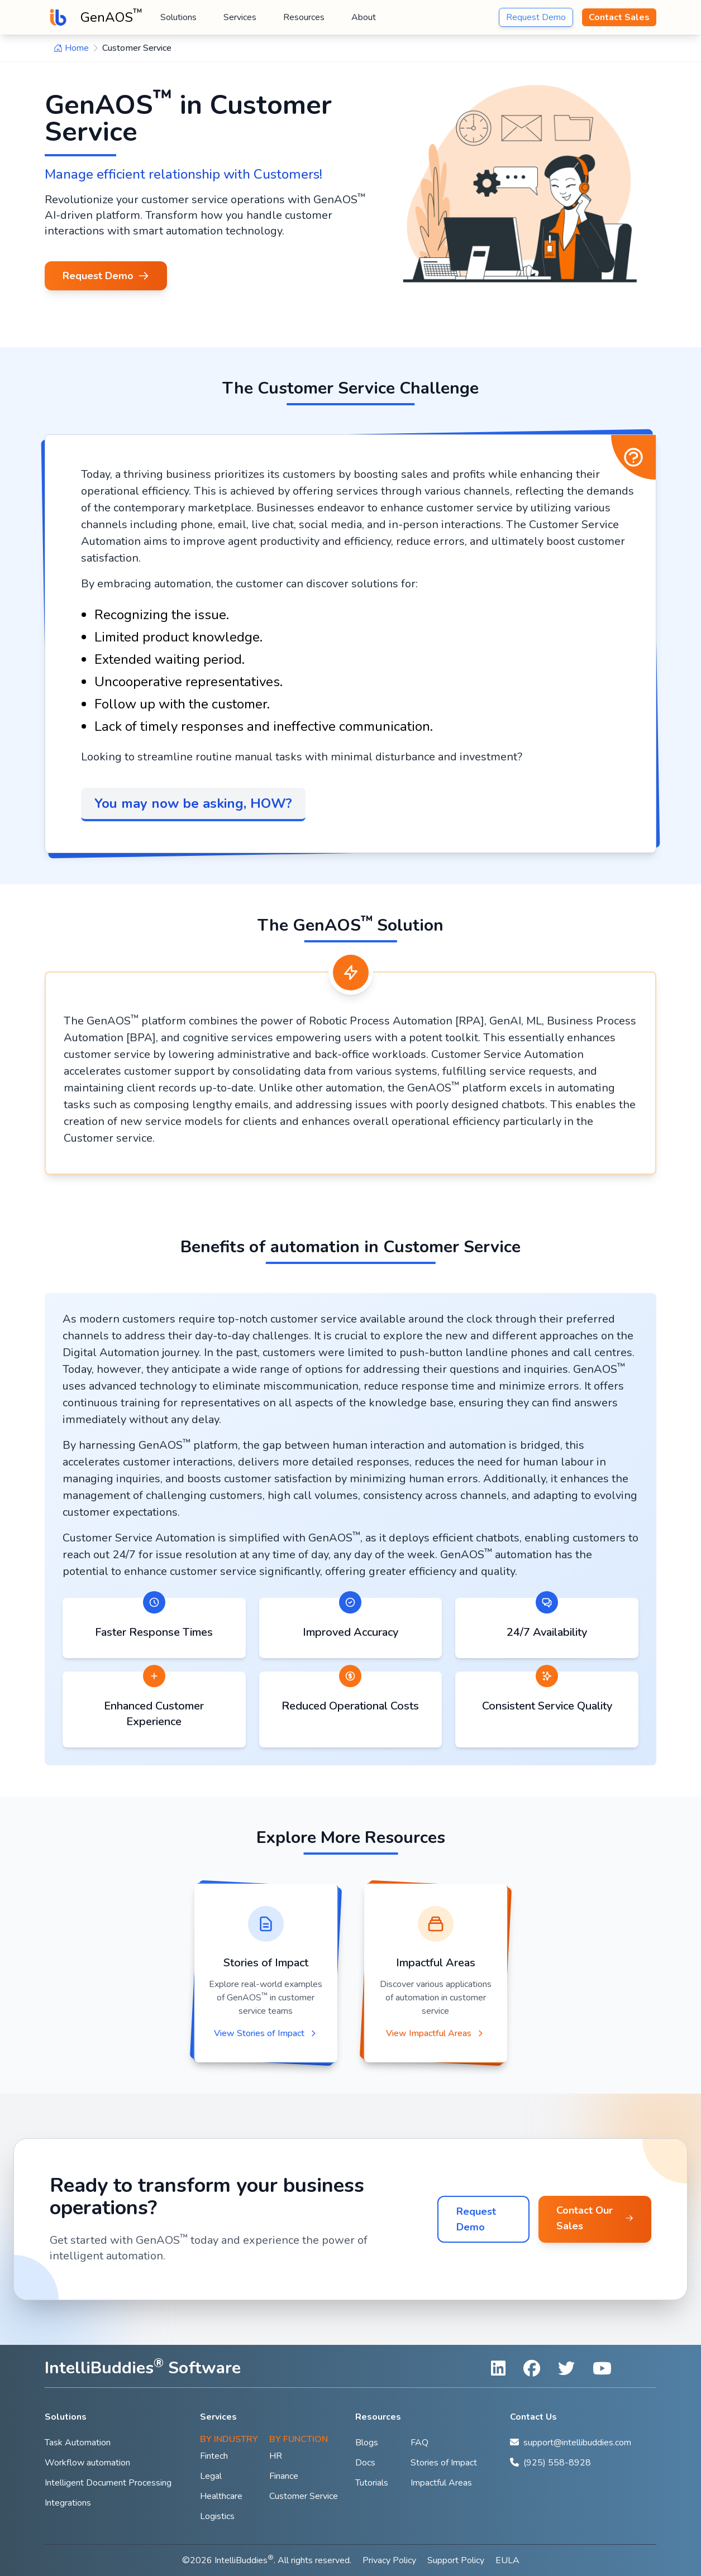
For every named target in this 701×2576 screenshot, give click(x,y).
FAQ (419, 2442)
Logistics (217, 2516)
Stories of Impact (444, 2463)
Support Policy (455, 2560)
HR (275, 2456)
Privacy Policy (389, 2560)
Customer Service (303, 2496)
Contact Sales (619, 17)
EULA (507, 2560)
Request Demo (536, 17)
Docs (365, 2463)
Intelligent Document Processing (108, 2483)
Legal (211, 2476)
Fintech (214, 2456)
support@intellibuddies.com (577, 2442)
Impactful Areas (441, 2483)
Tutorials (371, 2483)
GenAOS (111, 16)
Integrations (68, 2503)
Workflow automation (87, 2463)
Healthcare (221, 2496)
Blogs (366, 2442)
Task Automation (78, 2442)
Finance (283, 2476)
